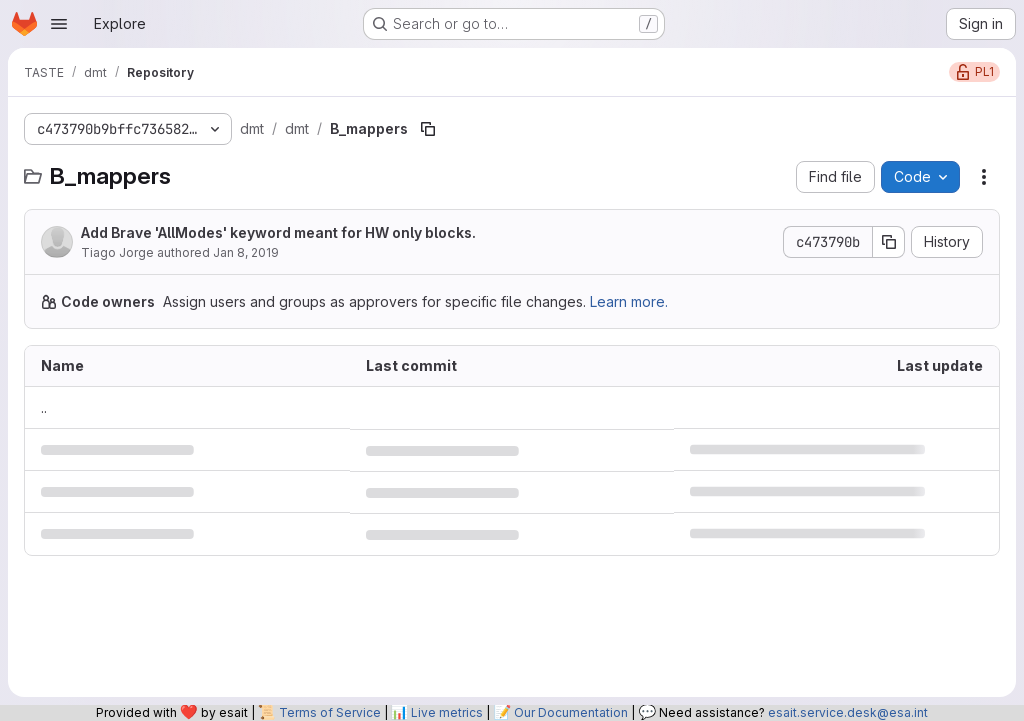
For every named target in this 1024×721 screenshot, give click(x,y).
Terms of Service (330, 712)
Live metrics (447, 712)
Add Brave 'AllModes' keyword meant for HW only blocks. (278, 232)
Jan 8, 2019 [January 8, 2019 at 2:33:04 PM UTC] (246, 252)
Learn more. (629, 301)
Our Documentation (571, 712)
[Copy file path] (428, 129)
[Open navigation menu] (59, 24)
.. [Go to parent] (44, 407)
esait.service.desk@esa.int (848, 712)
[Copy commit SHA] (889, 242)
